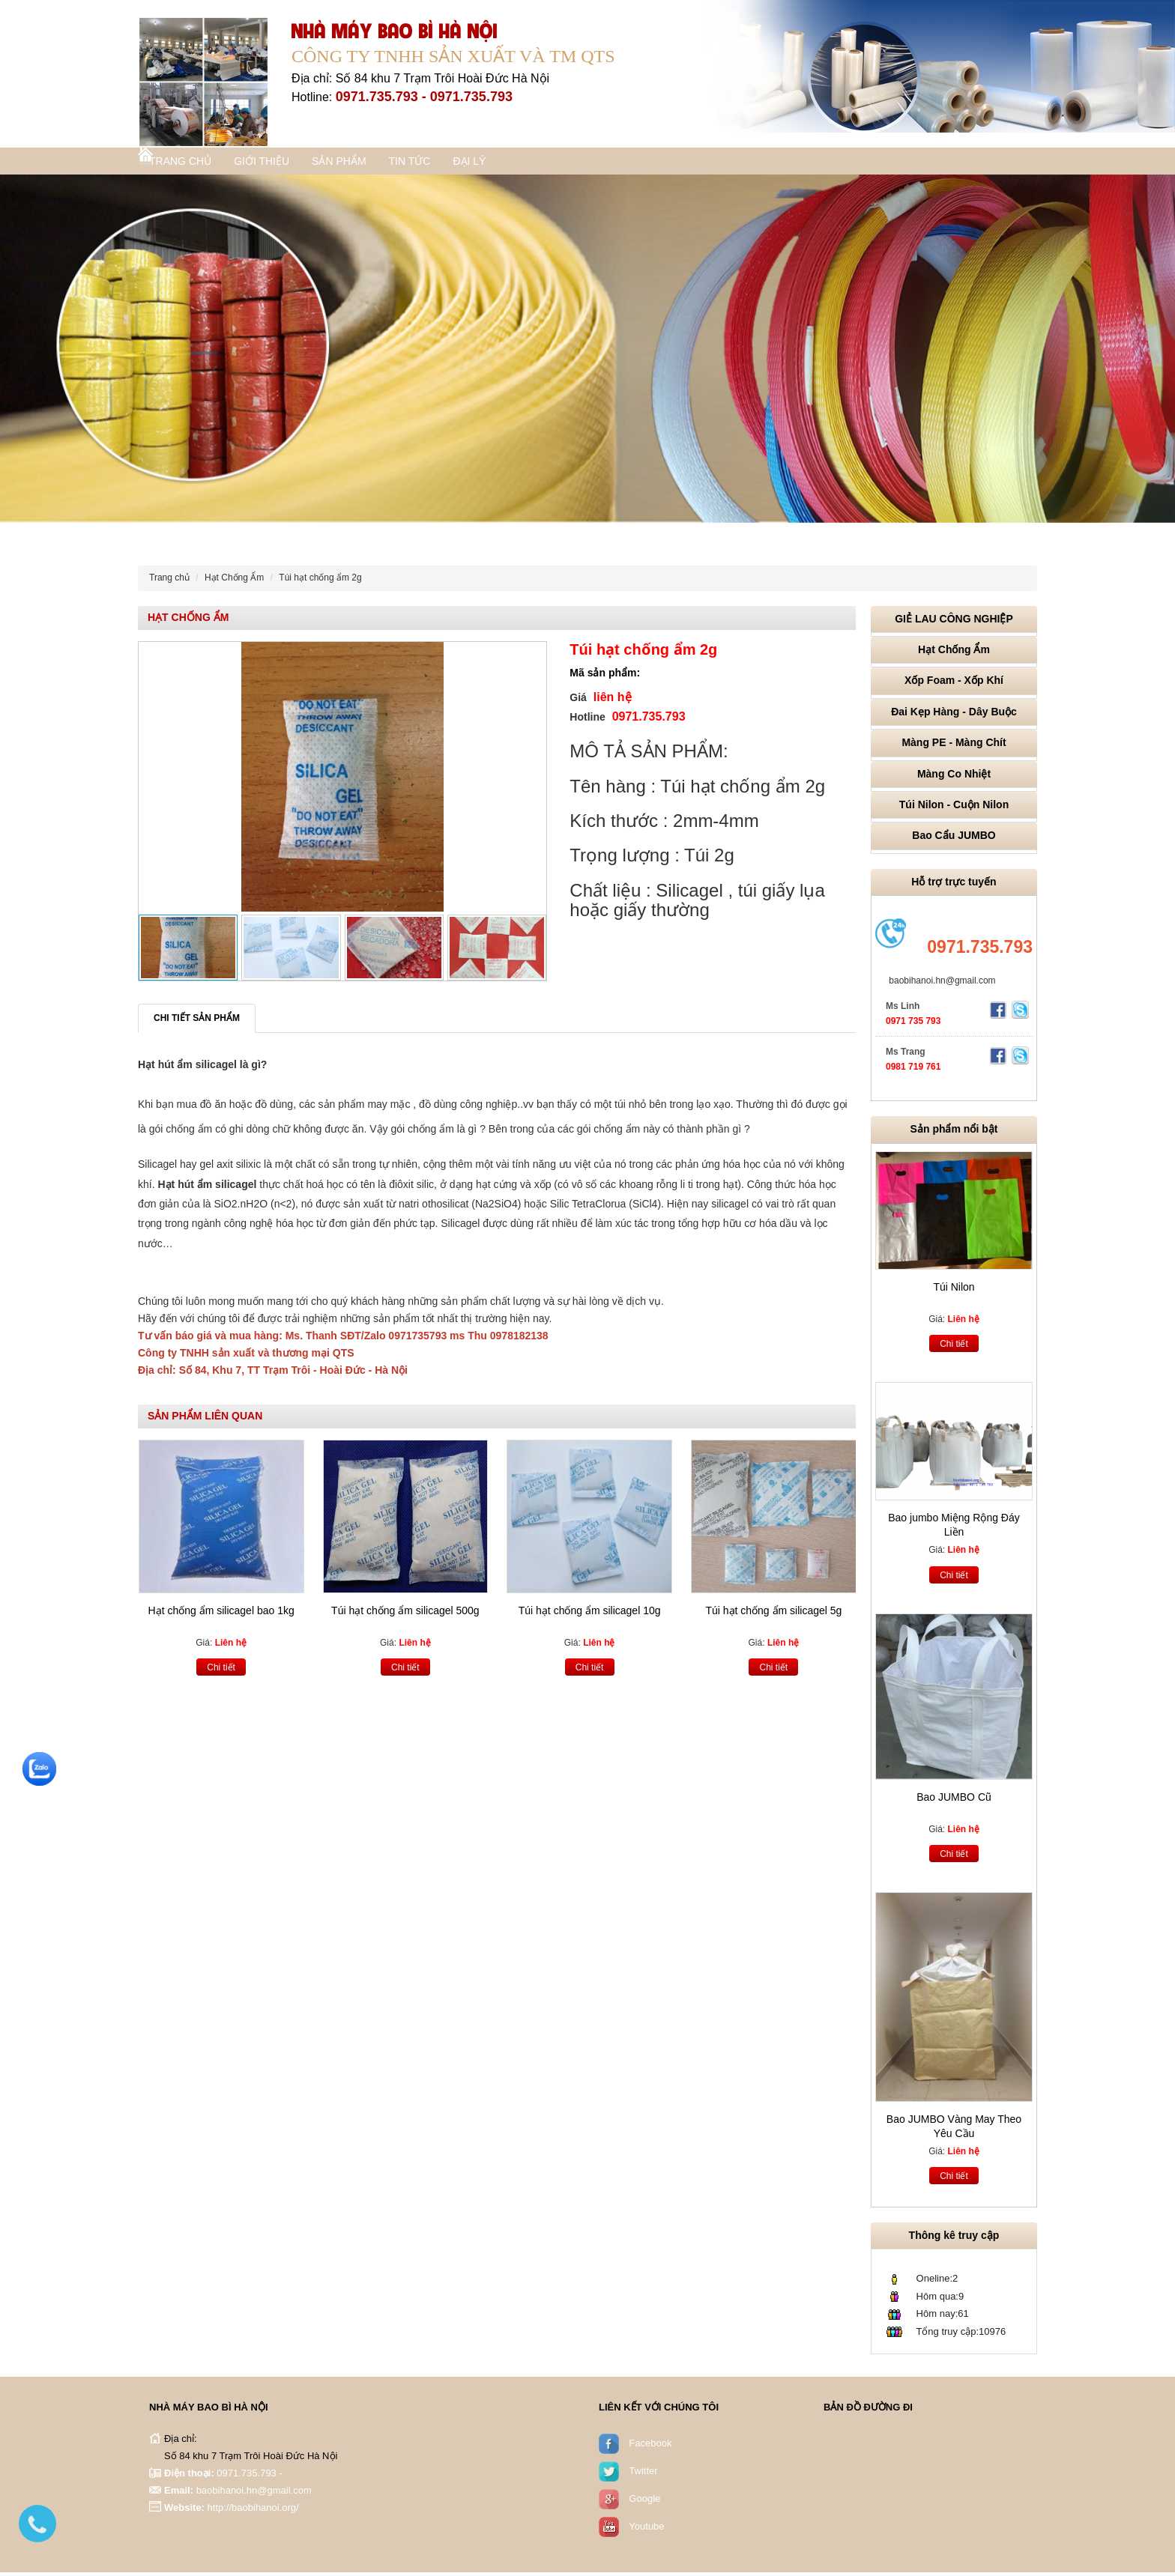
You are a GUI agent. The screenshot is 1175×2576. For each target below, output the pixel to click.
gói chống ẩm (180, 1133)
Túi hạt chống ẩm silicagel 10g (590, 1614)
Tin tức (458, 163)
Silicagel (157, 1168)
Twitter (643, 2474)
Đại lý (530, 163)
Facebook (650, 2446)
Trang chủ (191, 163)
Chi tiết (221, 1671)
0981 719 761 (913, 1070)
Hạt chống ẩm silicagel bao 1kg (221, 1614)
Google (644, 2502)
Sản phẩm (375, 163)
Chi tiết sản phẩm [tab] (197, 1021)
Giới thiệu (285, 163)
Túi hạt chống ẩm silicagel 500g (405, 1614)
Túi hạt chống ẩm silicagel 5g (773, 1614)
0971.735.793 (980, 950)
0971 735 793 (913, 1024)
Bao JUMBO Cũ (953, 1801)
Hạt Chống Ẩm (234, 581)
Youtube (646, 2530)
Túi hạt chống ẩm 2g (320, 581)
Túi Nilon (953, 1291)
